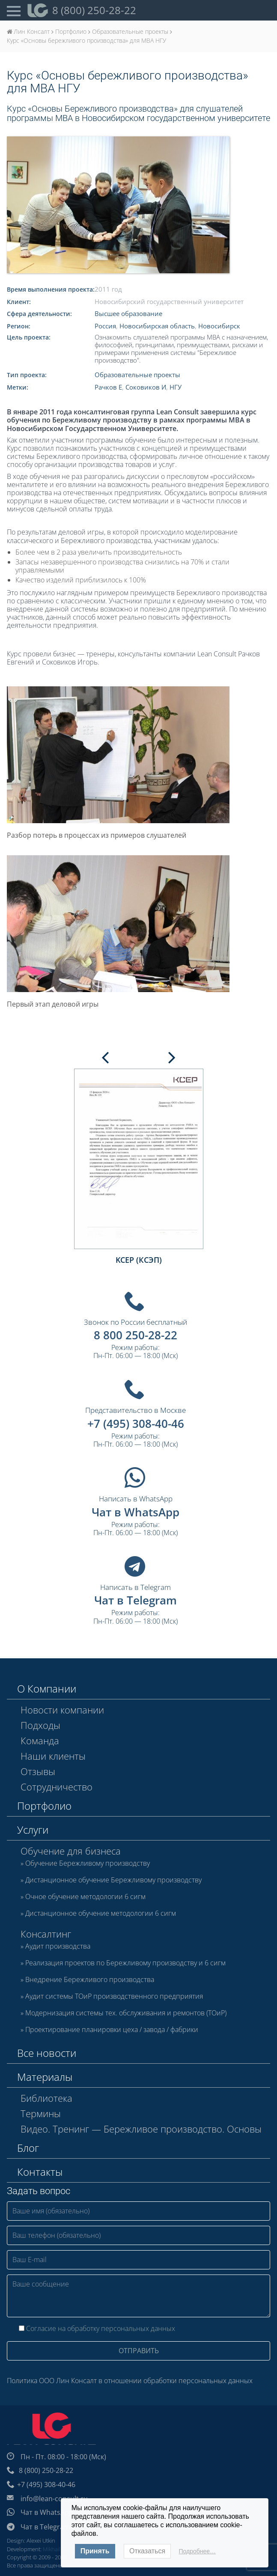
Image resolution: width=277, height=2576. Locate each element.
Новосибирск (219, 326)
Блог (28, 2148)
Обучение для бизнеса (71, 1850)
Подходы (40, 1725)
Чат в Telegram (135, 1600)
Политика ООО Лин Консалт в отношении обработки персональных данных (130, 2380)
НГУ (176, 387)
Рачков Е (108, 387)
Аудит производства (57, 1946)
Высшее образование (128, 313)
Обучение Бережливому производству (87, 1863)
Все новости (46, 2053)
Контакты (40, 2172)
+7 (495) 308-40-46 (135, 1423)
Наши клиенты (53, 1755)
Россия (105, 326)
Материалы (44, 2077)
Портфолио (44, 1806)
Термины (41, 2113)
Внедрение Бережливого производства (89, 1980)
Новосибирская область (157, 326)
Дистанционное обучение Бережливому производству (113, 1880)
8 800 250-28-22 (135, 1335)
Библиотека (46, 2098)
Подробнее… (197, 2551)
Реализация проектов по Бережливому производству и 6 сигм (125, 1963)
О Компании (46, 1688)
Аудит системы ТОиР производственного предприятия (114, 1996)
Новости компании (62, 1709)
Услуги (32, 1830)
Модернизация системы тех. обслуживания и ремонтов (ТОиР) (125, 2013)
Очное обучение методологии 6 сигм (85, 1897)
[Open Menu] (14, 10)
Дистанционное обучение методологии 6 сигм (100, 1913)
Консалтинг (46, 1933)
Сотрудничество (56, 1786)
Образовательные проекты (137, 374)
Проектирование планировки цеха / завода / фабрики (111, 2030)
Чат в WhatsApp (135, 1512)
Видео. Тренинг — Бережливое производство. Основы (141, 2128)
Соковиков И (145, 387)
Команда (40, 1740)
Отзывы (38, 1771)
